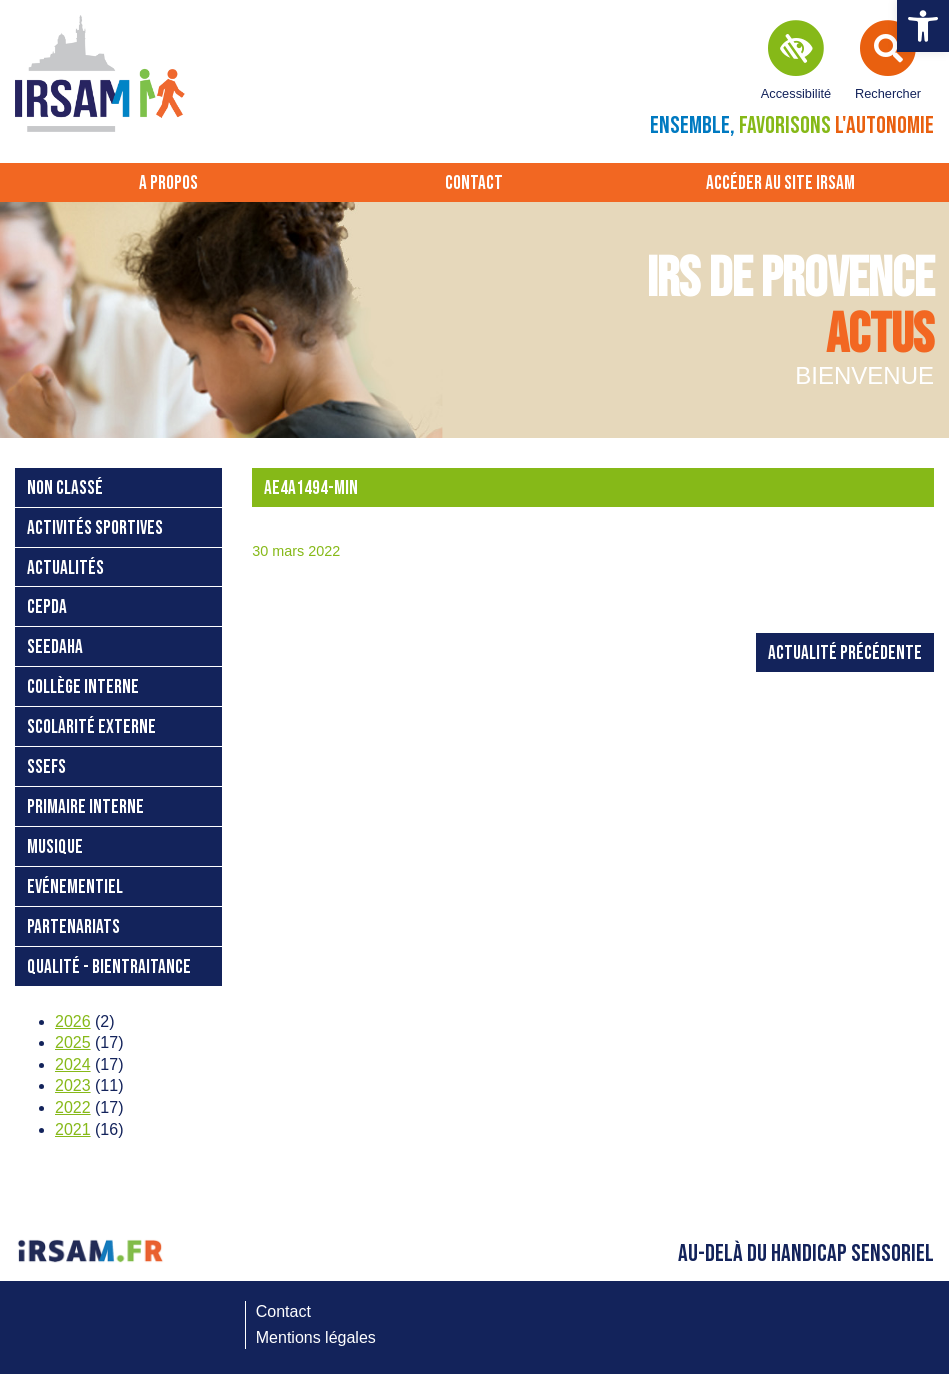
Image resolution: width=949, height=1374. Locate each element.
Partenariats (73, 927)
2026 (73, 1021)
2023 (73, 1085)
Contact (474, 183)
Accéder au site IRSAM (780, 183)
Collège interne (83, 687)
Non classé (65, 488)
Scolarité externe (91, 727)
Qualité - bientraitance (109, 967)
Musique (55, 847)
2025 (73, 1042)
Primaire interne (85, 807)
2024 (73, 1064)
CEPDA (47, 607)
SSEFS (46, 767)
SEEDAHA (55, 647)
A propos (168, 183)
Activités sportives (95, 528)
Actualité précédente (845, 653)
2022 (73, 1107)
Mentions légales (316, 1337)
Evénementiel (75, 887)
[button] (923, 26)
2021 (73, 1129)
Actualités (65, 568)
